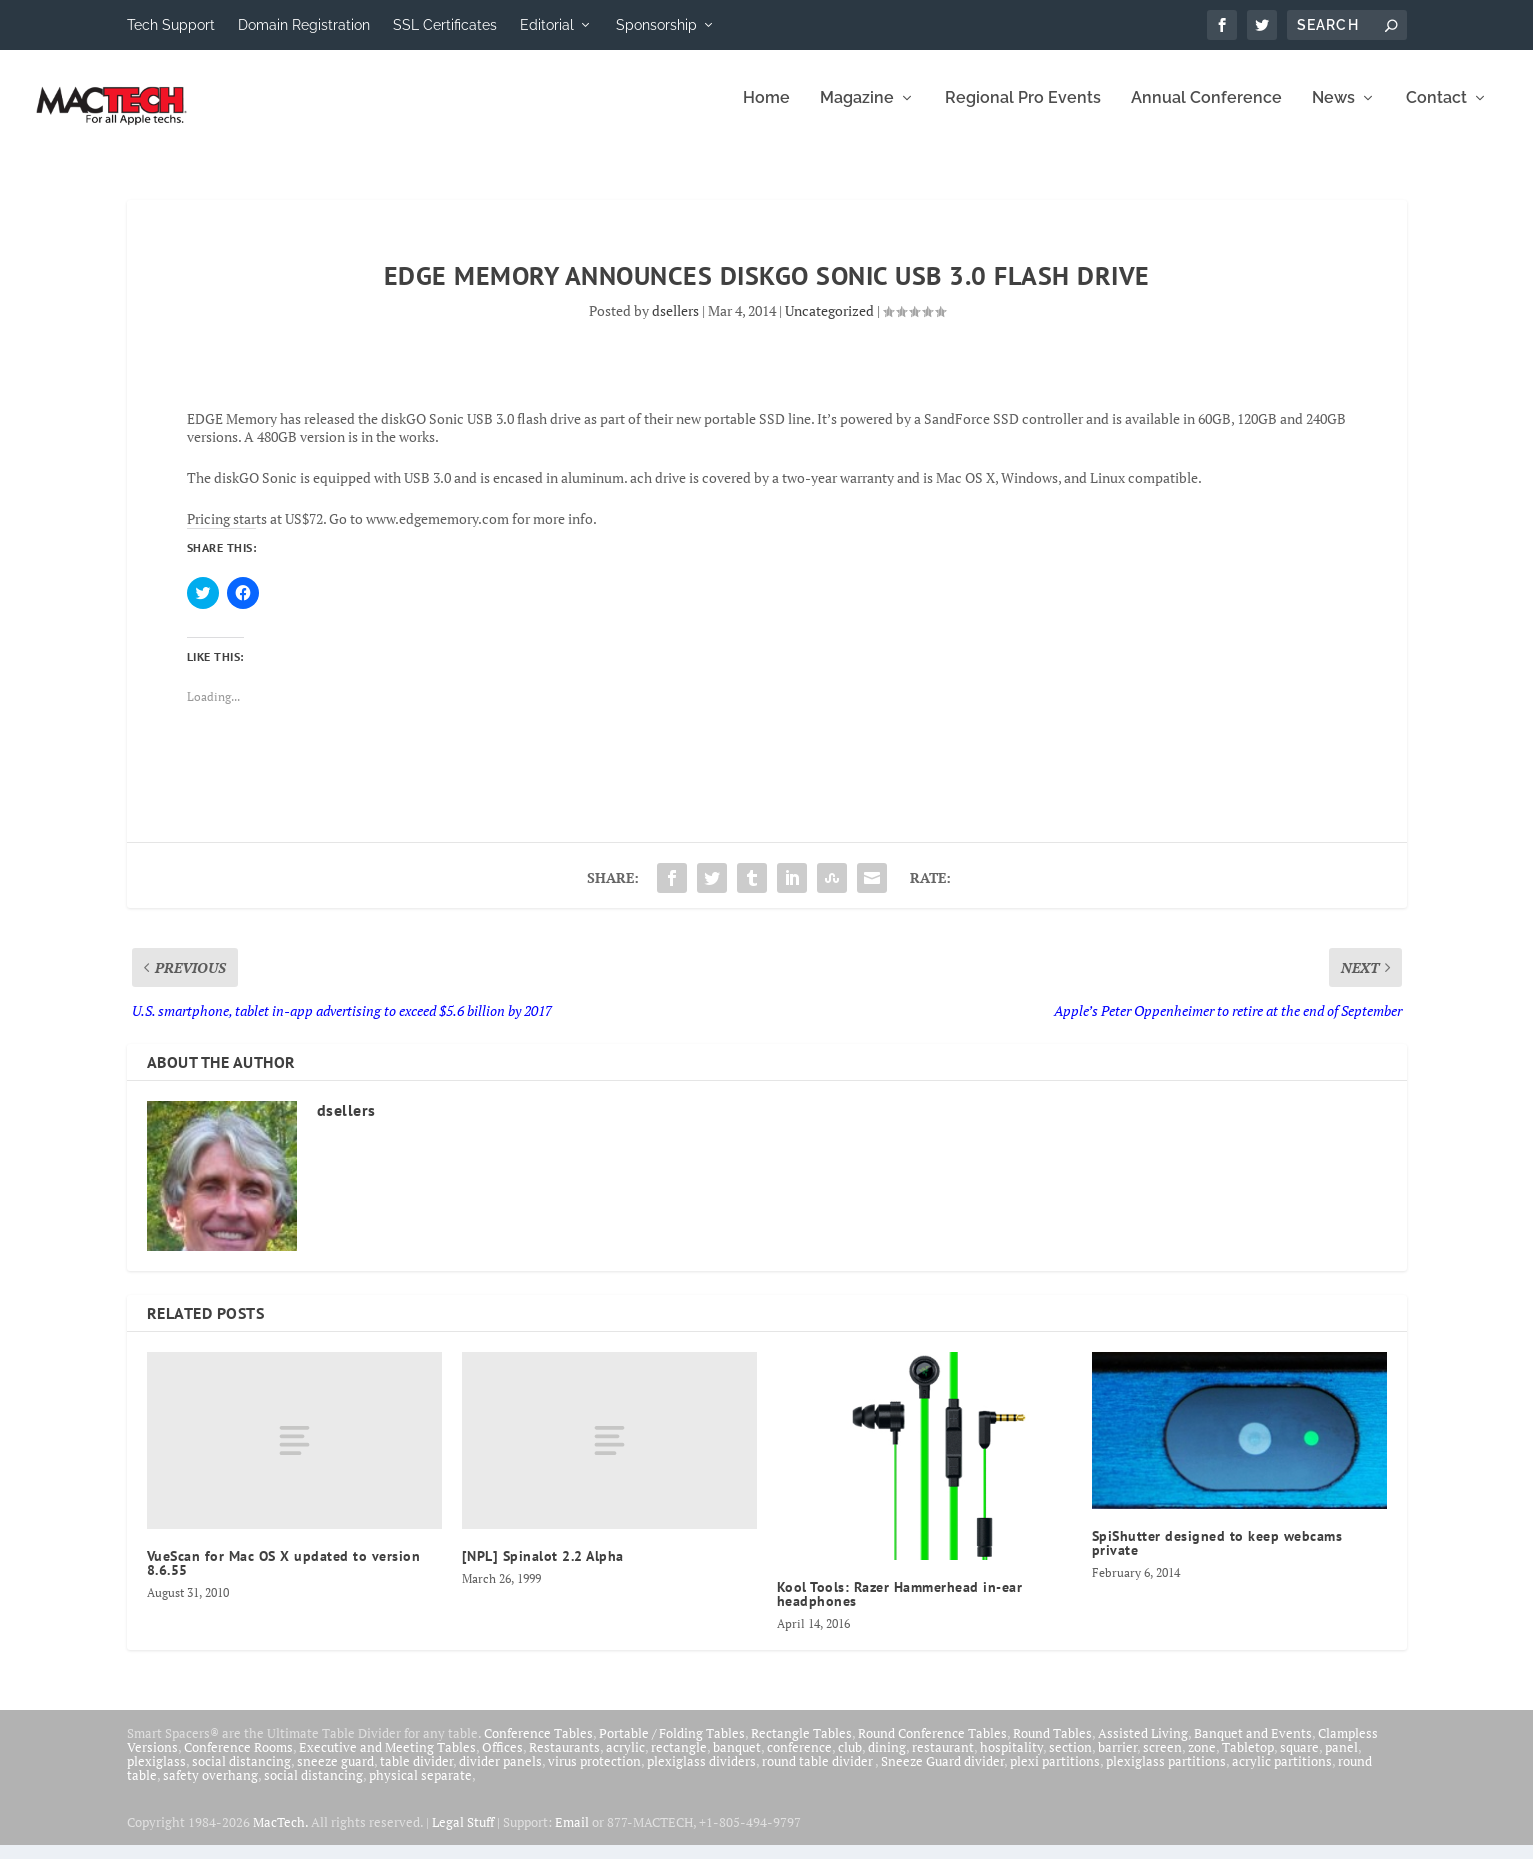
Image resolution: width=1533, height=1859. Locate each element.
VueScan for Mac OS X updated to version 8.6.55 (284, 1577)
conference (799, 1761)
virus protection (594, 1775)
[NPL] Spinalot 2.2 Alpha (543, 1570)
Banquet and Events (1253, 1747)
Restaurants (564, 1761)
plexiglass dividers (701, 1775)
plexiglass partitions (1166, 1775)
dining (887, 1761)
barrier (1117, 1761)
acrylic (625, 1761)
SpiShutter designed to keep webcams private (1217, 1557)
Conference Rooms (238, 1761)
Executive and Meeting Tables (387, 1761)
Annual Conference (1206, 112)
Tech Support (171, 25)
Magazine (857, 112)
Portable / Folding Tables (672, 1747)
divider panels (500, 1775)
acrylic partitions (1282, 1775)
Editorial (547, 25)
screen (1162, 1761)
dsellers (675, 324)
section (1070, 1761)
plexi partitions (1055, 1775)
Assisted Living (1143, 1747)
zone (1202, 1761)
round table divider (818, 1775)
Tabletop (1248, 1761)
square (1299, 1761)
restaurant (943, 1761)
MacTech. (280, 1836)
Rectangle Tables (801, 1747)
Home (766, 112)
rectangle (679, 1761)
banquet (737, 1761)
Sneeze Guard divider (942, 1775)
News (1333, 112)
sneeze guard (335, 1775)
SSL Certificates (445, 25)
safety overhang (210, 1789)
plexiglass (156, 1775)
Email (572, 1836)
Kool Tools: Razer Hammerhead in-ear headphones (900, 1608)
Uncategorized (829, 324)
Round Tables (1052, 1747)
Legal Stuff (463, 1836)
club (850, 1761)
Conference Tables (538, 1747)
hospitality (1011, 1761)
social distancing (241, 1775)
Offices (502, 1761)
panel (1341, 1761)
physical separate (420, 1789)
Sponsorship (656, 25)
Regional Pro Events (1023, 112)
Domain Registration (304, 25)
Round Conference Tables (932, 1747)
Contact (1436, 112)
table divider (416, 1775)
